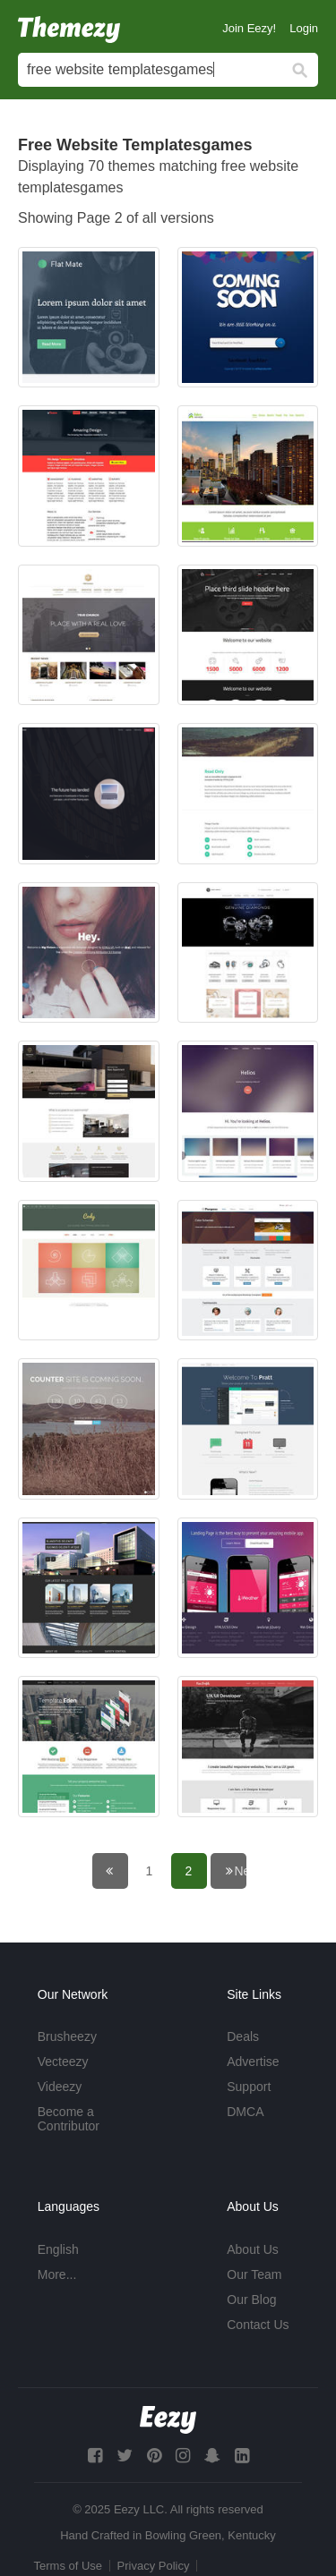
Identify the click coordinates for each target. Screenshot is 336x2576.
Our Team (254, 2274)
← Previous (122, 1871)
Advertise (253, 2061)
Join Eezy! (249, 28)
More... (57, 2274)
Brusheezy (67, 2036)
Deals (243, 2036)
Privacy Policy (153, 2565)
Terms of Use (68, 2565)
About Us (253, 2249)
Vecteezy (63, 2061)
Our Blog (251, 2299)
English (58, 2249)
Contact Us (258, 2324)
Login (303, 28)
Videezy (60, 2086)
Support (249, 2086)
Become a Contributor (68, 2118)
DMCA (245, 2111)
